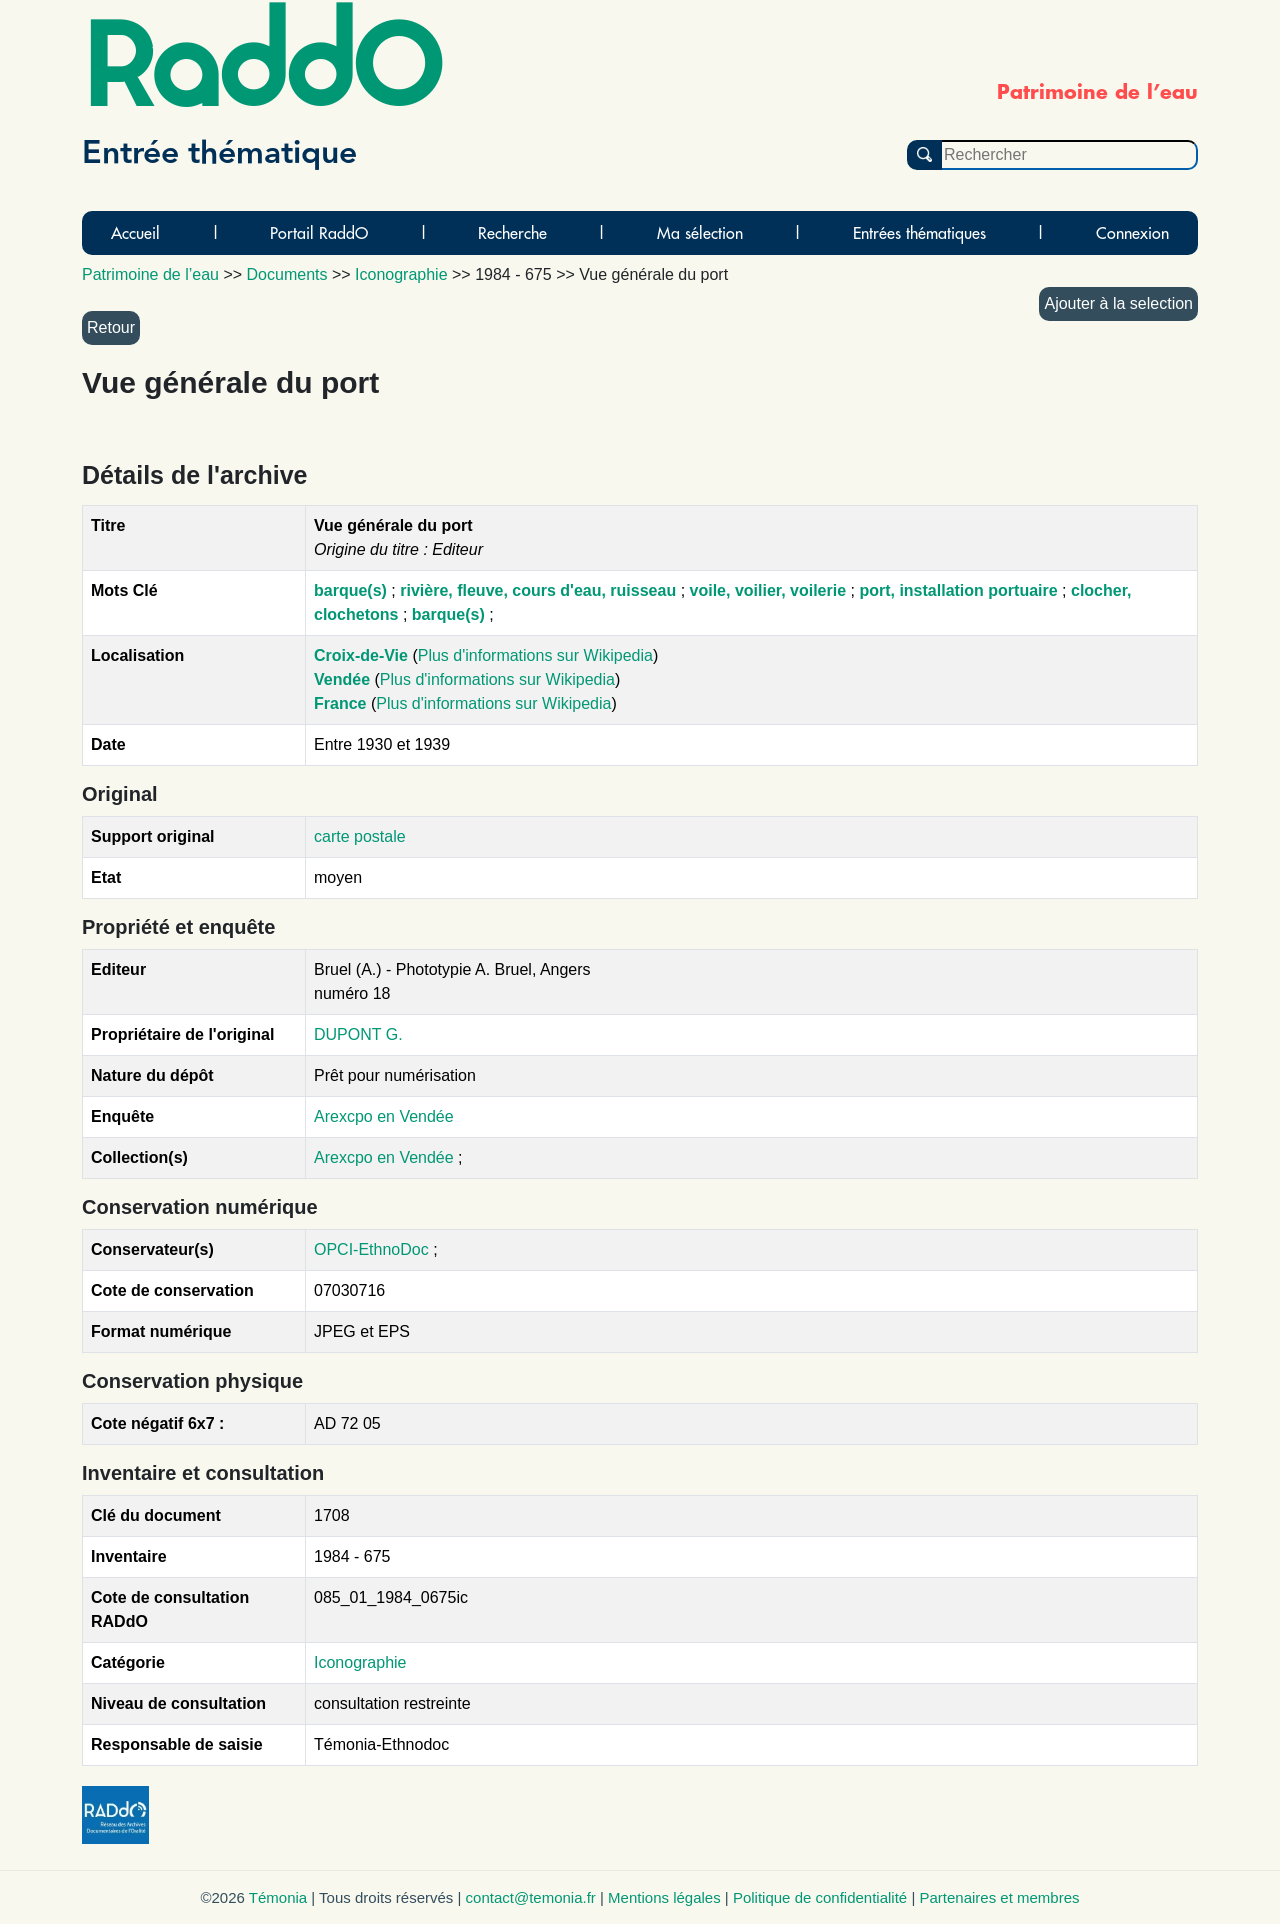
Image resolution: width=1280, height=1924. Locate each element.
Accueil (135, 233)
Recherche (512, 233)
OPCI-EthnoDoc (371, 1249)
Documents (287, 274)
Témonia (278, 1897)
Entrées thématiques (919, 233)
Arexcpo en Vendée (384, 1116)
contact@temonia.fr (531, 1897)
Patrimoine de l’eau (150, 274)
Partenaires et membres (999, 1897)
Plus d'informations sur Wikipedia (535, 655)
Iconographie (360, 1662)
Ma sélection (700, 233)
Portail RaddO (319, 233)
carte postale (360, 836)
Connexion (1132, 233)
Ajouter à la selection (1118, 303)
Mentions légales (664, 1897)
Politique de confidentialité (820, 1897)
